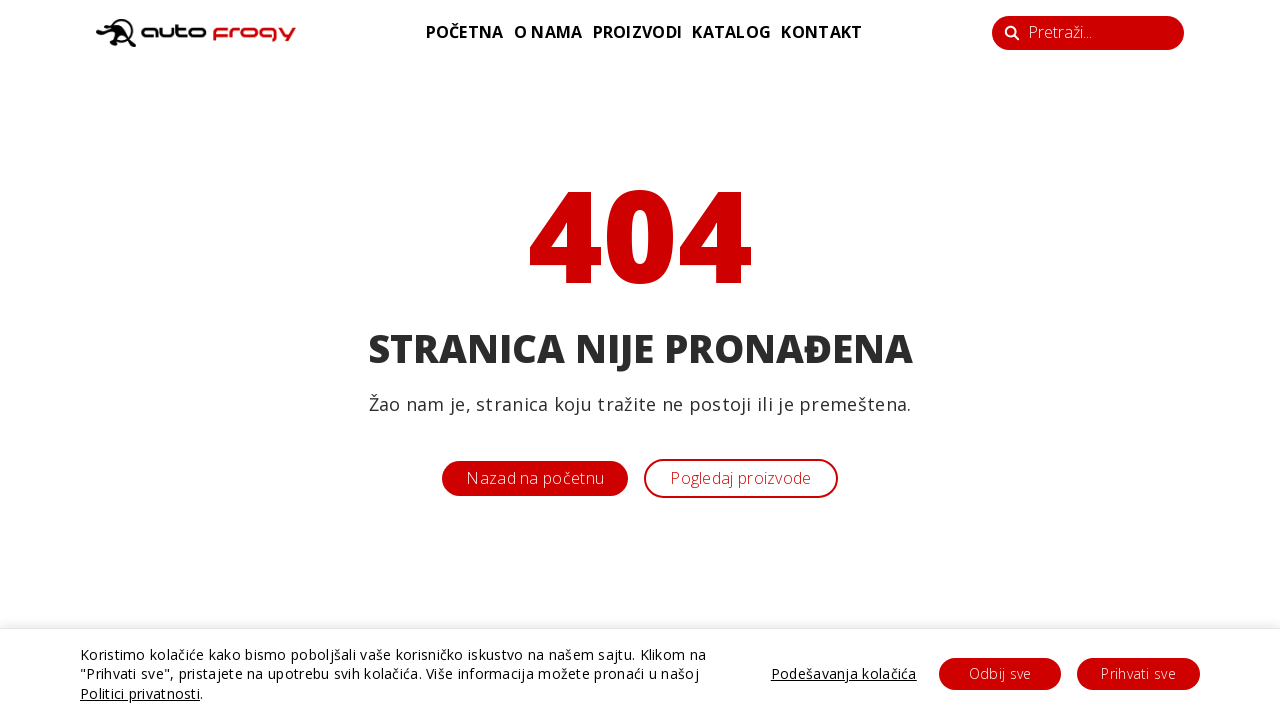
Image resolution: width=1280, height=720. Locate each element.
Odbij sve (1000, 673)
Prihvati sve (1138, 673)
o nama (548, 32)
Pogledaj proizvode (740, 478)
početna (465, 32)
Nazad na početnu (535, 478)
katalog (731, 32)
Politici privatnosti (140, 693)
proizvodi (638, 32)
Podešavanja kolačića (844, 673)
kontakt (821, 32)
